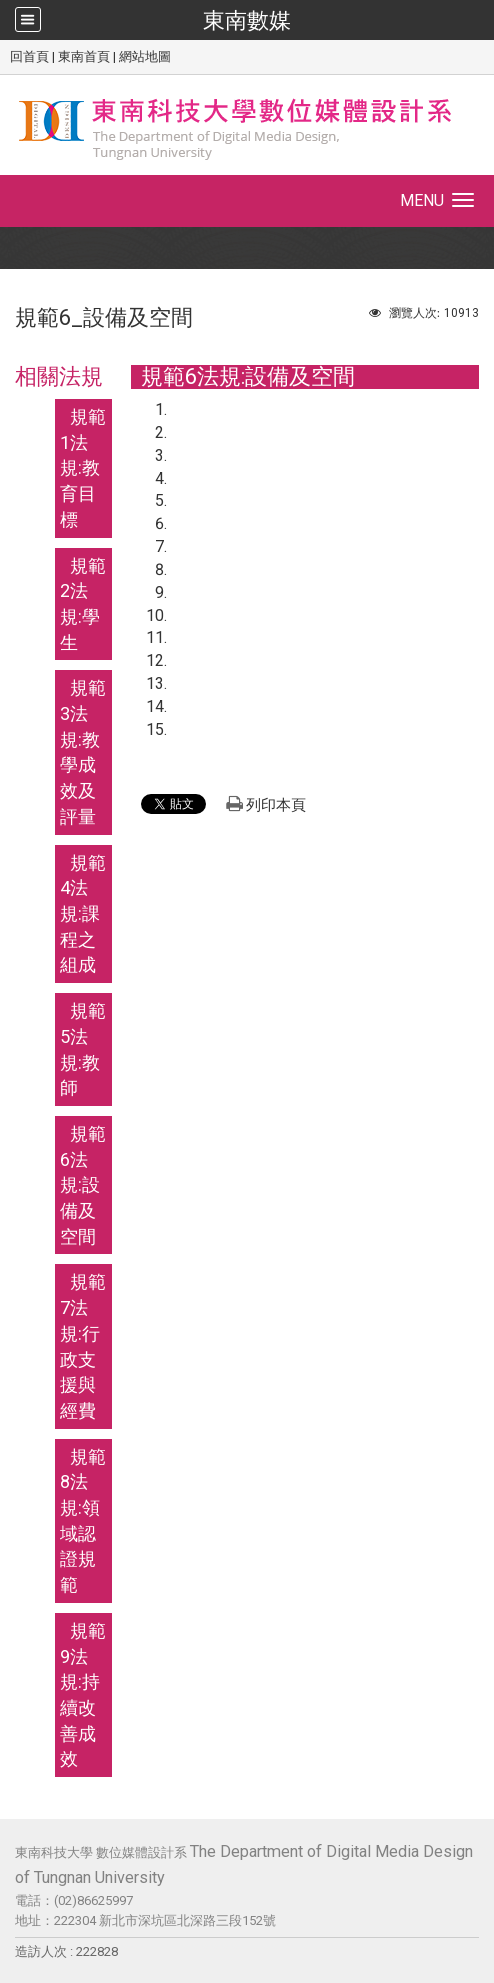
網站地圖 (145, 56)
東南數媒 (247, 20)
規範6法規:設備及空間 (83, 1185)
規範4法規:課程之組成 (83, 914)
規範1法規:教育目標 (83, 468)
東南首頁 (84, 56)
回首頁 (29, 56)
